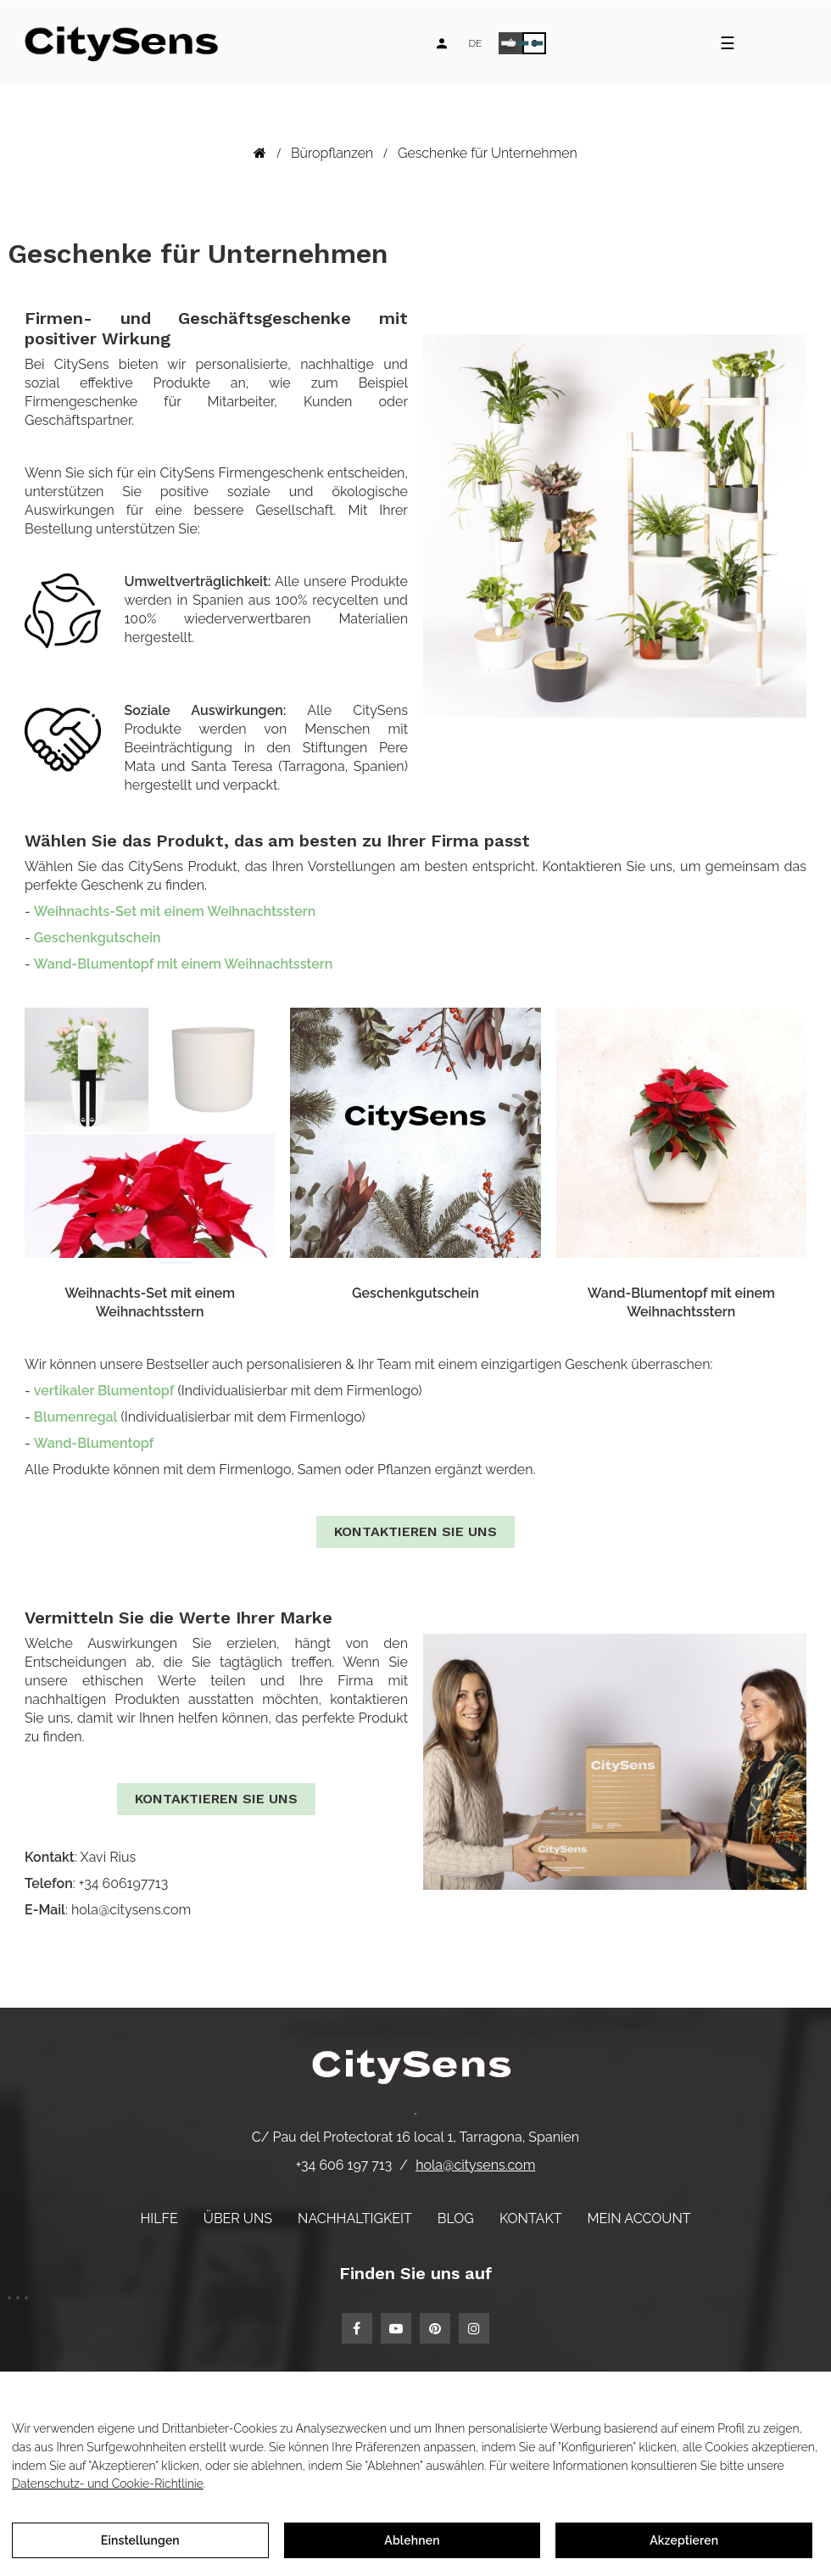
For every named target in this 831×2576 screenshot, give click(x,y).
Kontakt (530, 2218)
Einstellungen (140, 2540)
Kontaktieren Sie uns (415, 1531)
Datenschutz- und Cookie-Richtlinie (108, 2483)
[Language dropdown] (475, 43)
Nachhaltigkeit (355, 2218)
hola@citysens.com (475, 2165)
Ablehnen (411, 2540)
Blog (456, 2218)
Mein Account (639, 2218)
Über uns (238, 2218)
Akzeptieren (684, 2540)
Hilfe (158, 2218)
